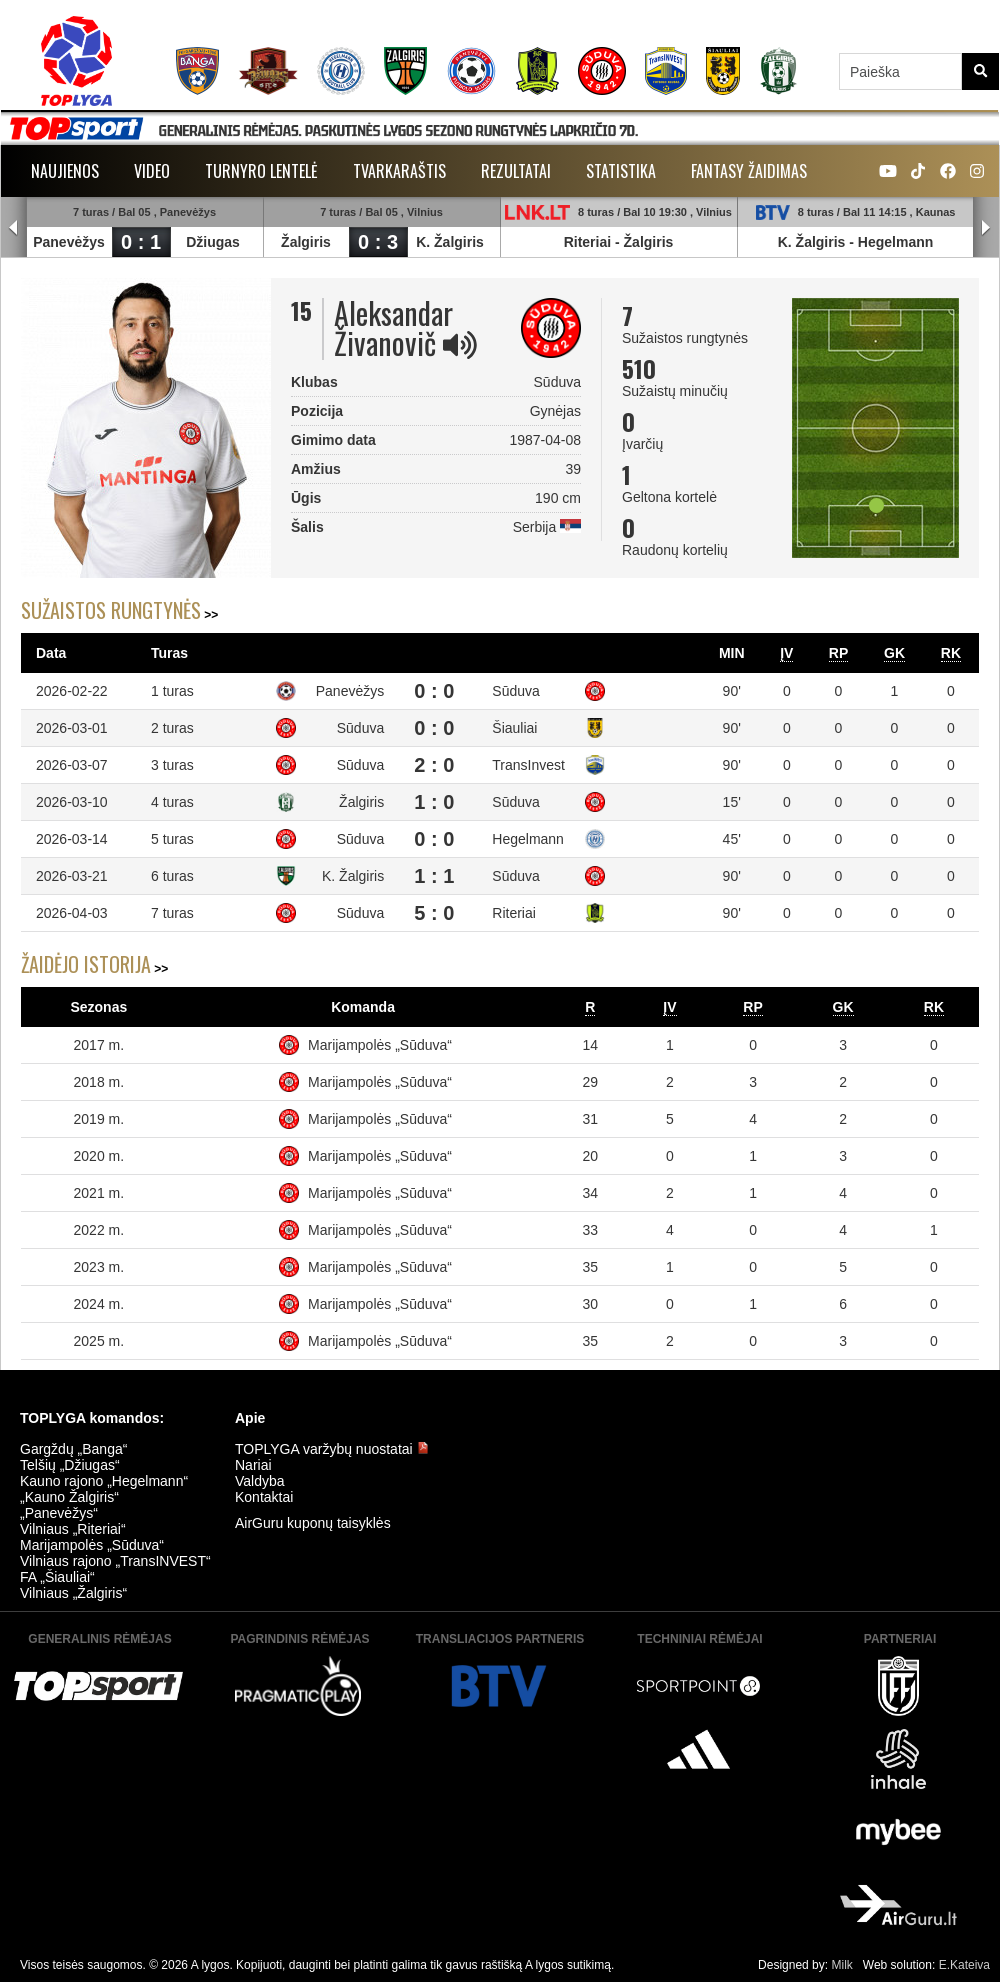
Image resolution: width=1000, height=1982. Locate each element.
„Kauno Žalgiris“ (69, 1497)
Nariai (253, 1465)
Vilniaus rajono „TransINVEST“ (115, 1561)
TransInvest (528, 765)
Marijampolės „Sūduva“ (380, 1045)
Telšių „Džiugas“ (70, 1465)
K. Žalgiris (450, 242)
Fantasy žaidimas (749, 171)
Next (986, 228)
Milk (841, 1965)
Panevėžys (69, 242)
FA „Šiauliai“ (57, 1577)
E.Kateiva (964, 1965)
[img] (460, 345)
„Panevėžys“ (59, 1513)
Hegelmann (895, 242)
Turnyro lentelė (261, 171)
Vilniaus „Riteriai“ (73, 1529)
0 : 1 (141, 242)
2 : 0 (434, 765)
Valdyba (260, 1481)
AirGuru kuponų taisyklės (313, 1523)
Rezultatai (516, 171)
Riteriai (587, 242)
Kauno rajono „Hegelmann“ (104, 1481)
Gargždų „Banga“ (73, 1449)
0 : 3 (378, 242)
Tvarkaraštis (399, 171)
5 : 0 (434, 913)
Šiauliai (514, 728)
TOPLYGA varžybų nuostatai (332, 1449)
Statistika (621, 171)
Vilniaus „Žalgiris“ (73, 1593)
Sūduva (515, 691)
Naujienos (65, 171)
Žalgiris (306, 242)
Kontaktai (264, 1497)
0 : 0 (434, 691)
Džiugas (213, 242)
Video (152, 171)
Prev (14, 228)
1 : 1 (434, 876)
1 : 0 (434, 802)
